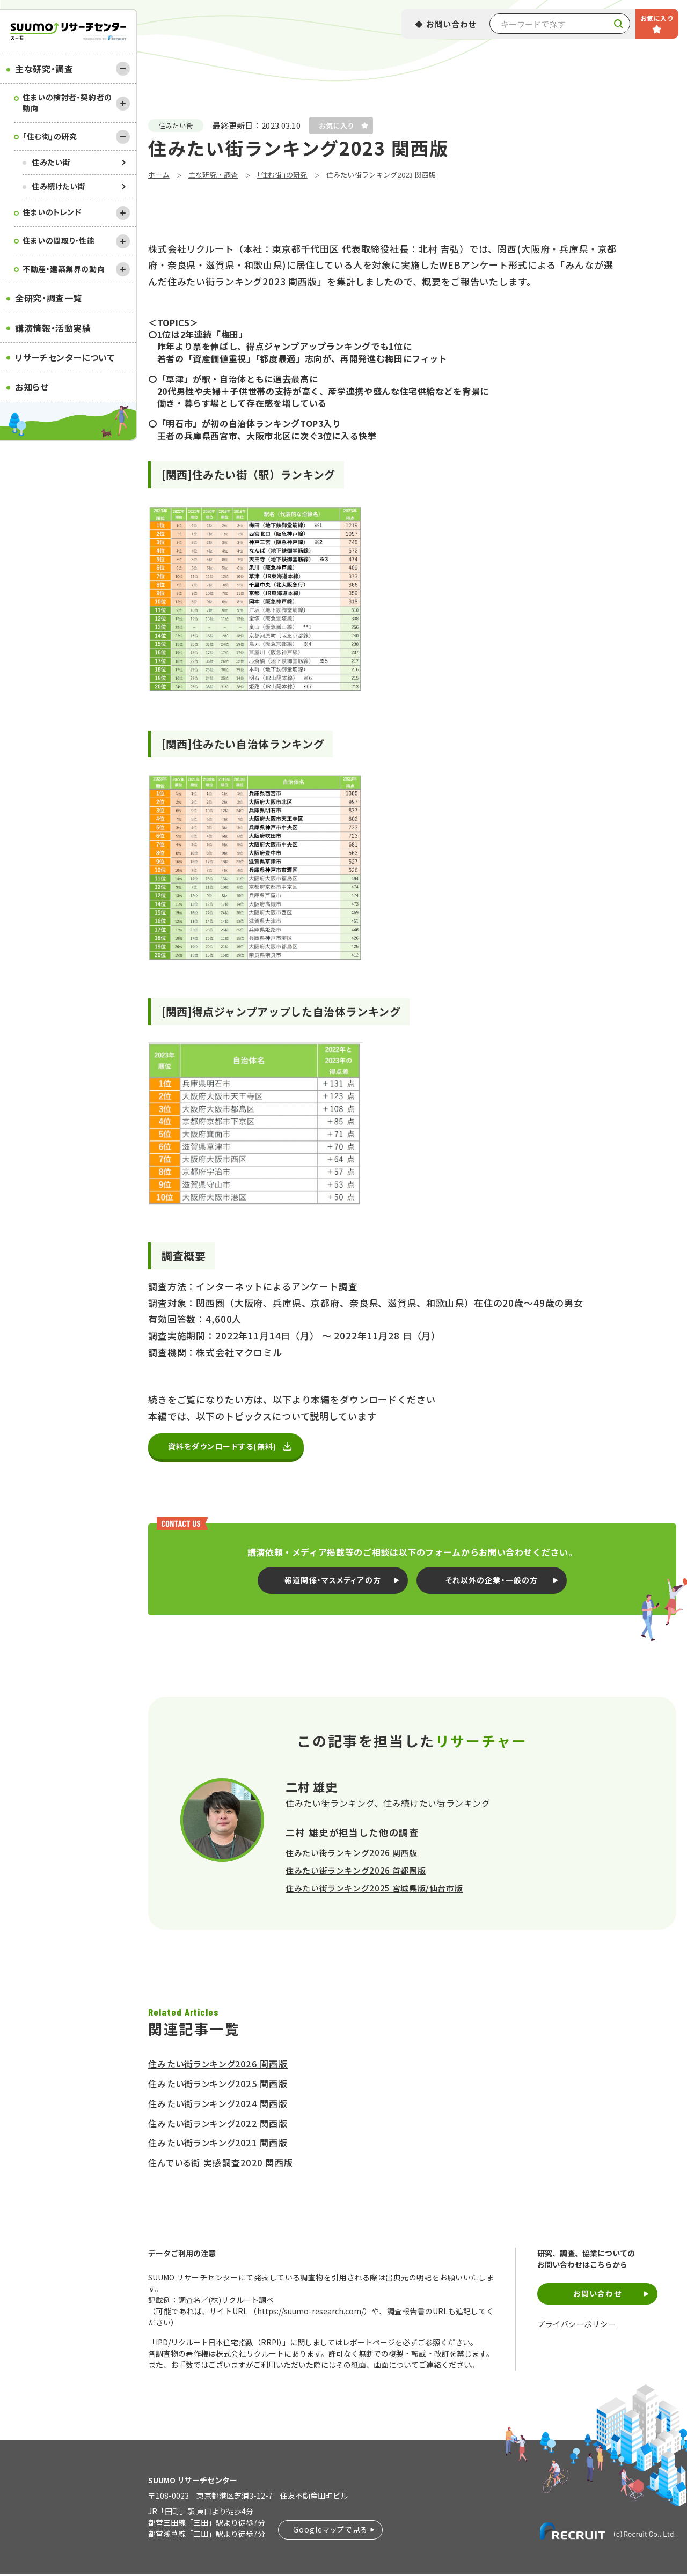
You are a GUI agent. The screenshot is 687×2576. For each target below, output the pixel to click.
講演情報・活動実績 (53, 327)
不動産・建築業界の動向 (64, 268)
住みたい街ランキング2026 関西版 (352, 1854)
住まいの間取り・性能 (59, 240)
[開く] (123, 104)
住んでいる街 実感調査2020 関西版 (220, 2164)
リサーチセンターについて (65, 357)
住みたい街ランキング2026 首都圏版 (356, 1872)
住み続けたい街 (58, 186)
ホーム (159, 175)
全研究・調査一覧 (48, 297)
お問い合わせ (451, 24)
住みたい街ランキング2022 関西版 (218, 2125)
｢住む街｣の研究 (50, 136)
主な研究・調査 (44, 68)
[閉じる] (123, 69)
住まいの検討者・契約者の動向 (67, 102)
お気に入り (657, 18)
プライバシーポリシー (576, 2326)
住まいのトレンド (52, 212)
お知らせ (32, 386)
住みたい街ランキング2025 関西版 (218, 2085)
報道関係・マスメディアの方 (332, 1582)
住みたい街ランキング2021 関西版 (218, 2144)
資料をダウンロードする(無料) (226, 1447)
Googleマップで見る (330, 2531)
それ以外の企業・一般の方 (491, 1582)
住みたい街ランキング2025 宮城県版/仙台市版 (374, 1890)
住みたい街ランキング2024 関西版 (218, 2105)
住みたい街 (51, 162)
